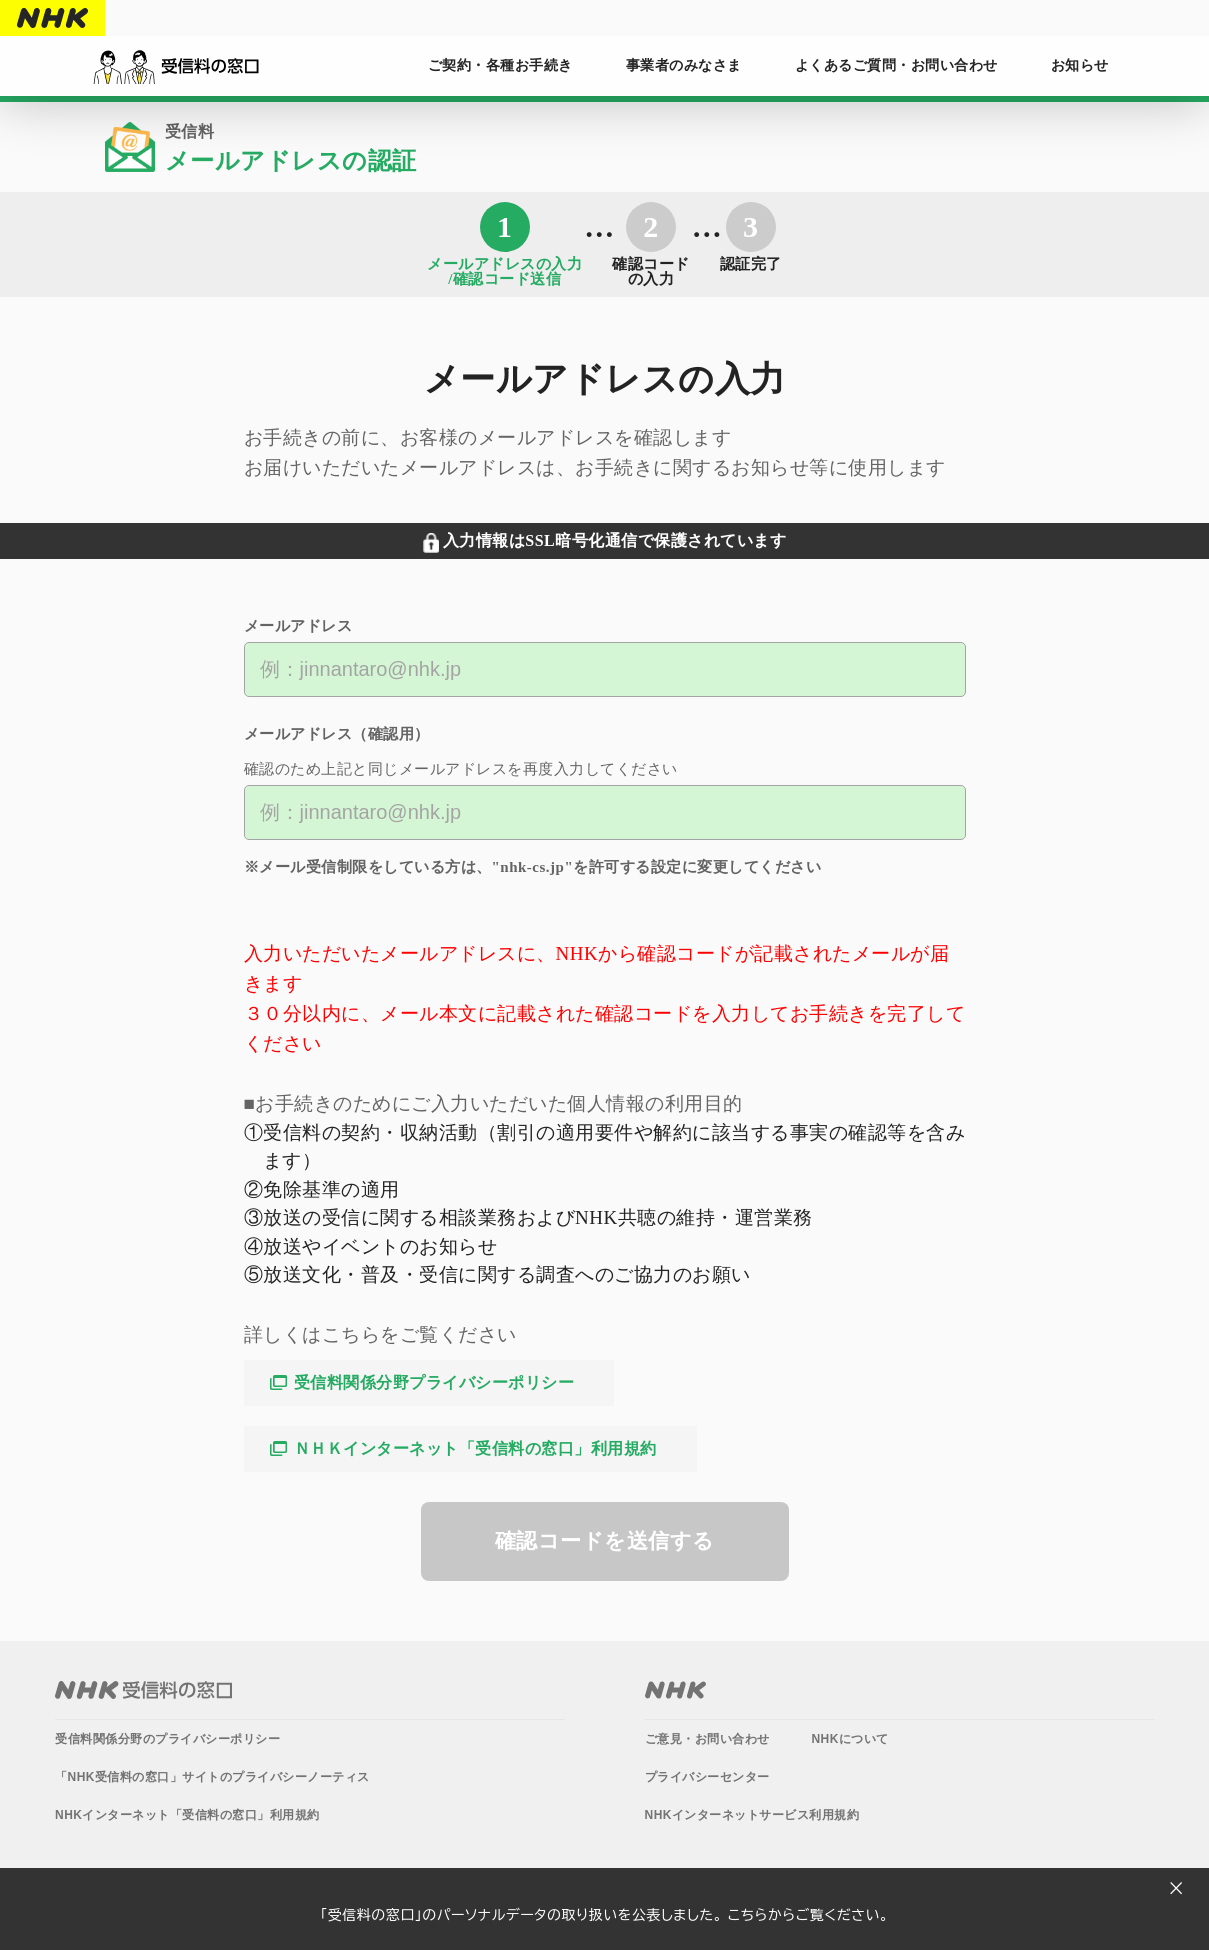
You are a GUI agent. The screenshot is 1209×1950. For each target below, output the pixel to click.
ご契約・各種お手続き (500, 65)
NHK (52, 18)
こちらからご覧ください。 (808, 1915)
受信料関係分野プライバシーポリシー (434, 1382)
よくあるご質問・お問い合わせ (896, 65)
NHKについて (850, 1739)
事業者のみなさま (684, 65)
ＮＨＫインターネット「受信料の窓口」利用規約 (475, 1448)
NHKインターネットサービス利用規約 (752, 1815)
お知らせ (1080, 65)
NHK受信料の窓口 (143, 1690)
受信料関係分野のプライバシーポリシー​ (167, 1739)
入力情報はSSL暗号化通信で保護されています (614, 540)
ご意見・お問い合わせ (707, 1739)
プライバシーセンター (707, 1777)
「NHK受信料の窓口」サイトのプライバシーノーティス (212, 1777)
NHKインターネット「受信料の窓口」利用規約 (187, 1815)
